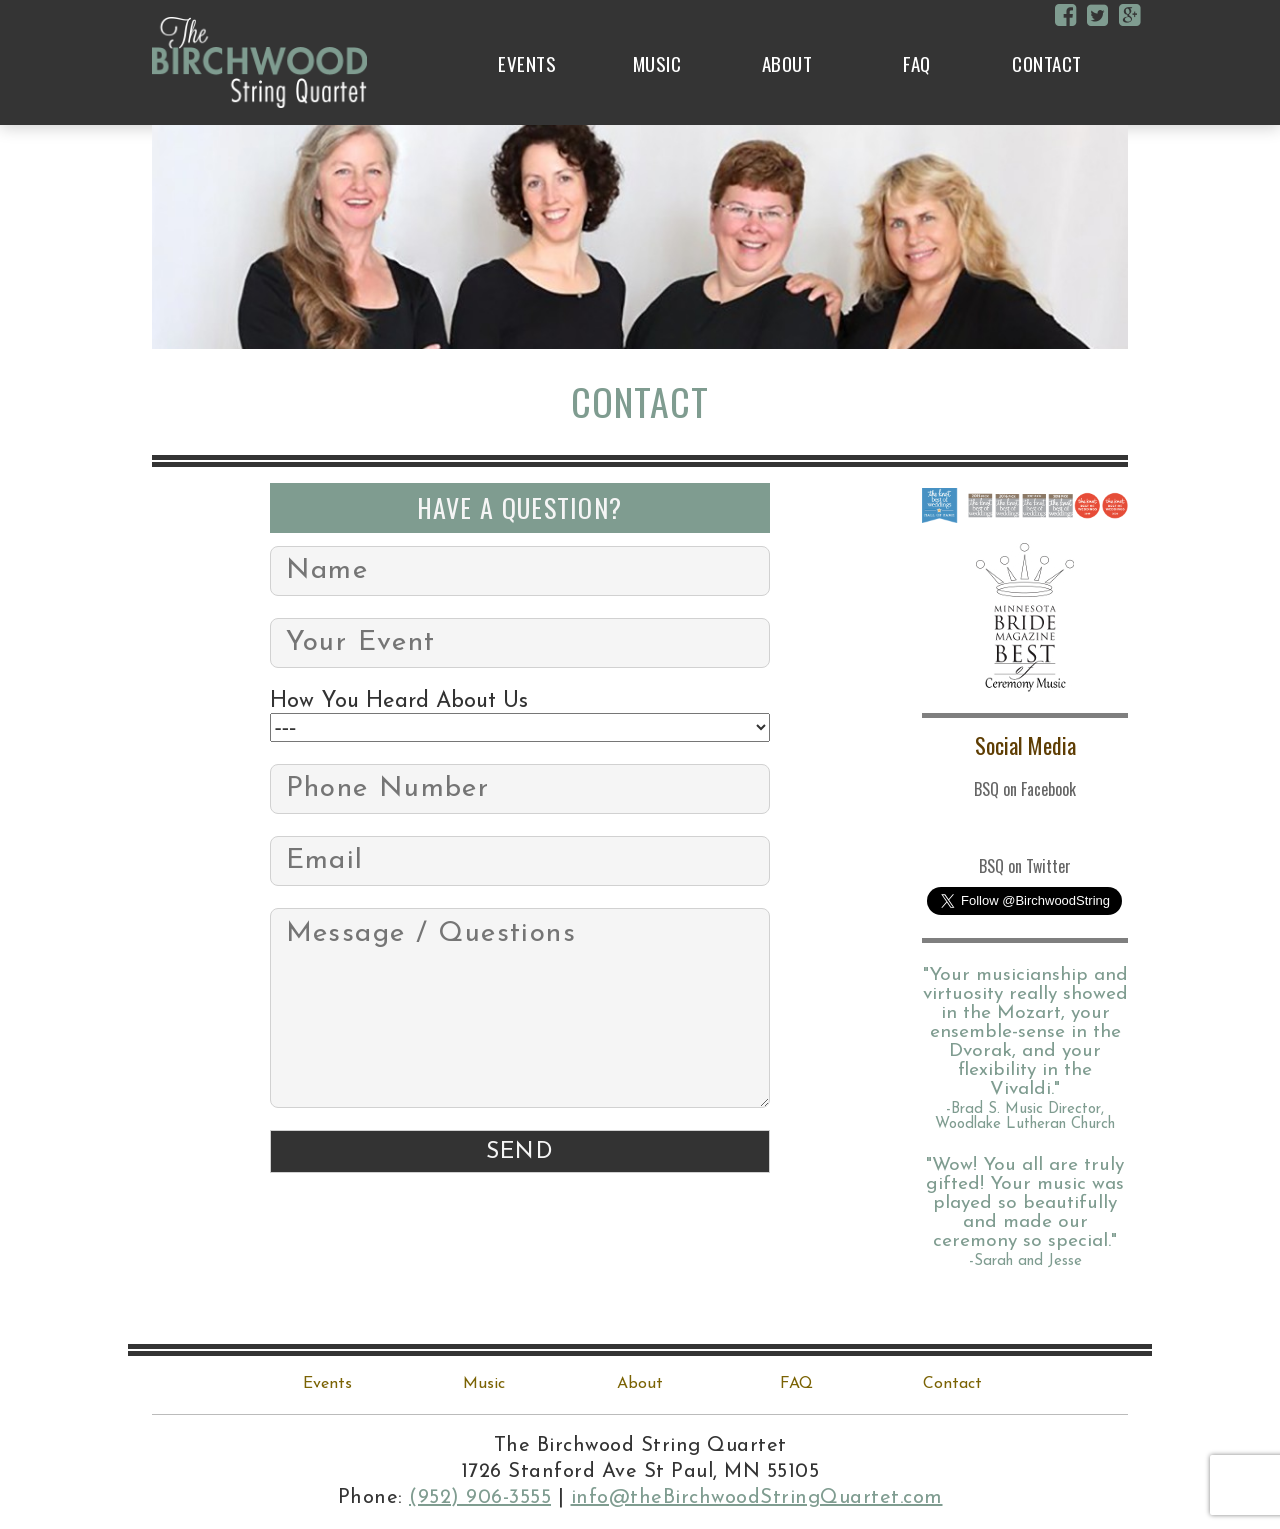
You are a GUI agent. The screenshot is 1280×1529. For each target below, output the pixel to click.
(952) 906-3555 (480, 1498)
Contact (1047, 63)
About (787, 63)
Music (657, 63)
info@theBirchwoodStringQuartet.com (757, 1498)
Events (527, 63)
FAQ (917, 63)
